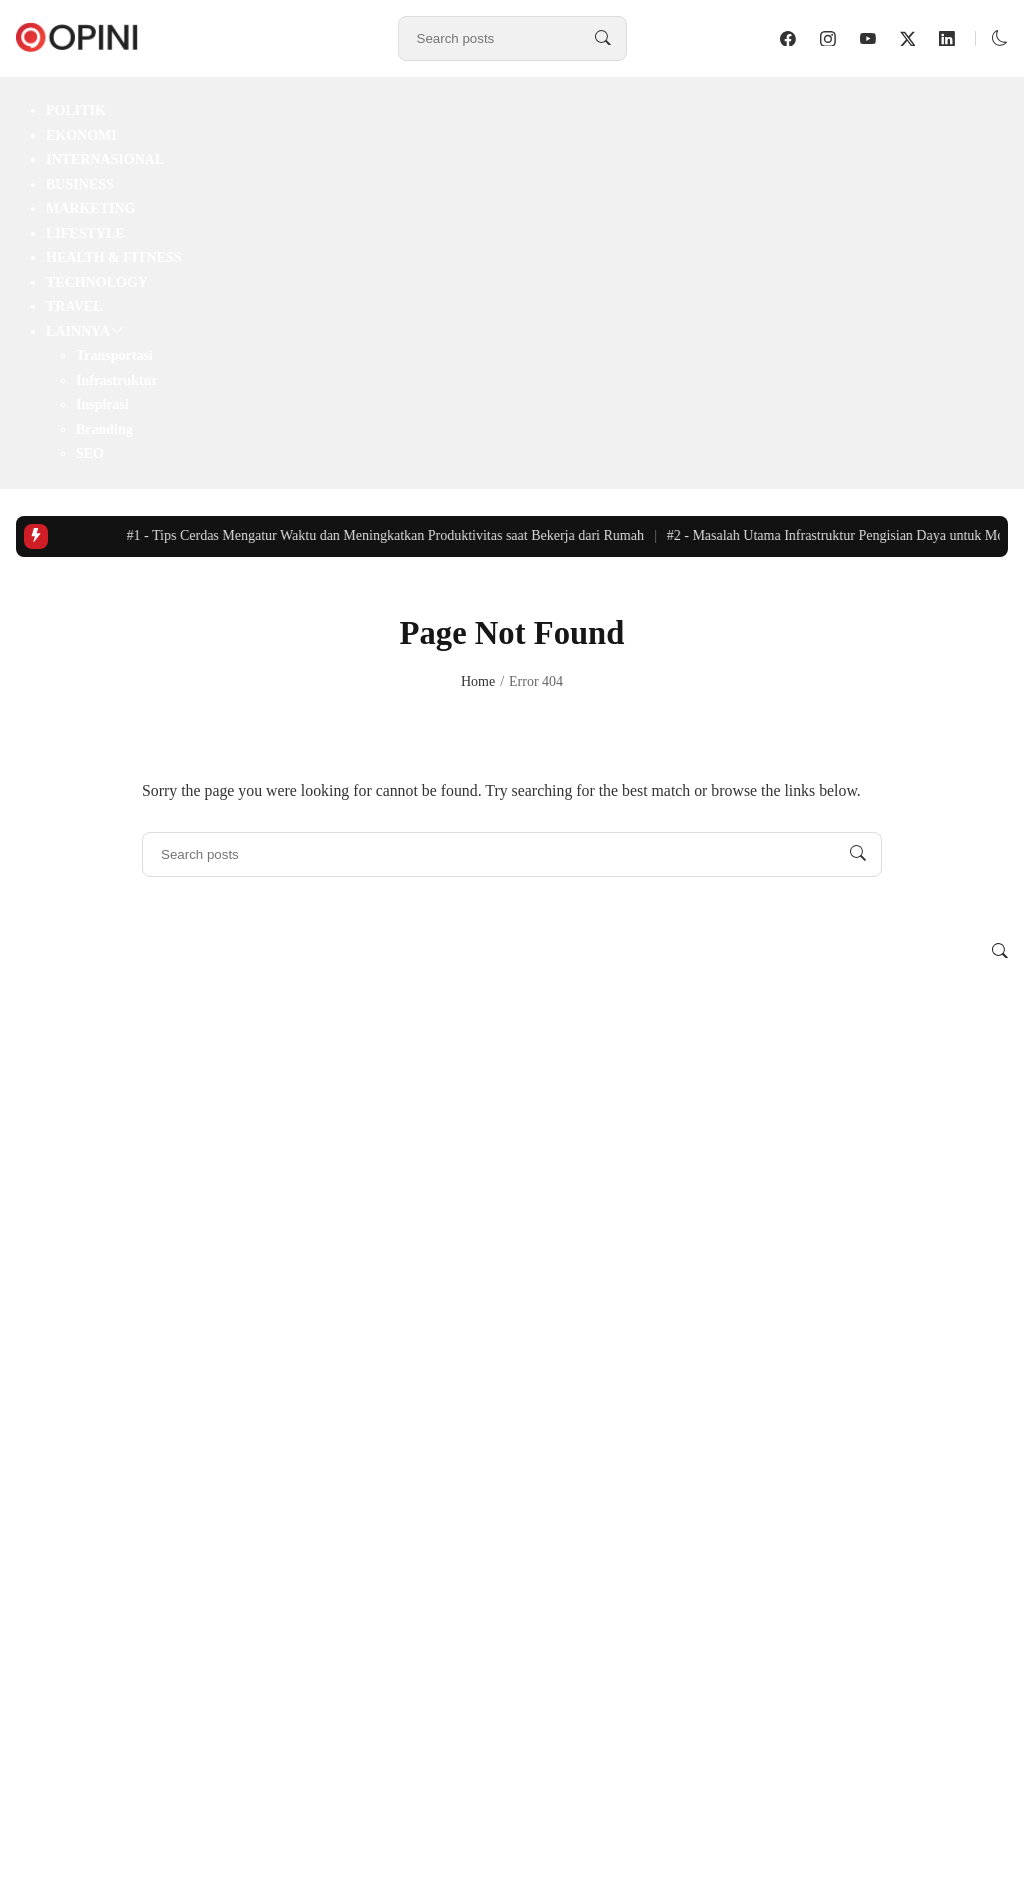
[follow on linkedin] (947, 39)
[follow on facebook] (788, 39)
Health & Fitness (114, 257)
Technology (97, 282)
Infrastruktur (117, 380)
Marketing (90, 208)
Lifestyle (85, 233)
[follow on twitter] (908, 39)
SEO (90, 453)
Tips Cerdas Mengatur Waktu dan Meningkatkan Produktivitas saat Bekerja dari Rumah (389, 535)
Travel (74, 306)
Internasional (105, 159)
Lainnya (78, 331)
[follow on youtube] (868, 39)
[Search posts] (603, 39)
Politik (76, 110)
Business (80, 184)
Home (478, 681)
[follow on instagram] (828, 39)
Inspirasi (102, 404)
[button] (1000, 38)
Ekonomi (81, 135)
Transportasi (114, 355)
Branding (104, 429)
